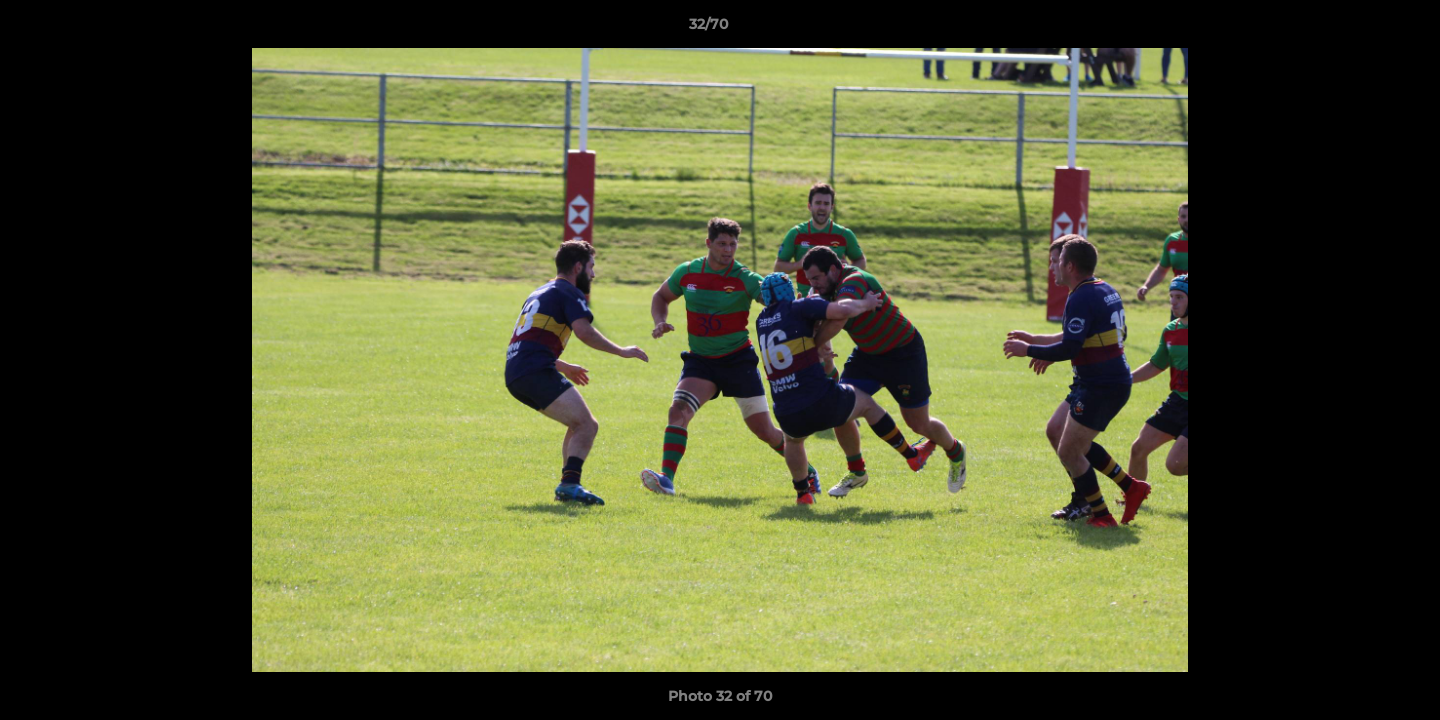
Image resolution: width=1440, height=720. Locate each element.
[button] (1356, 29)
